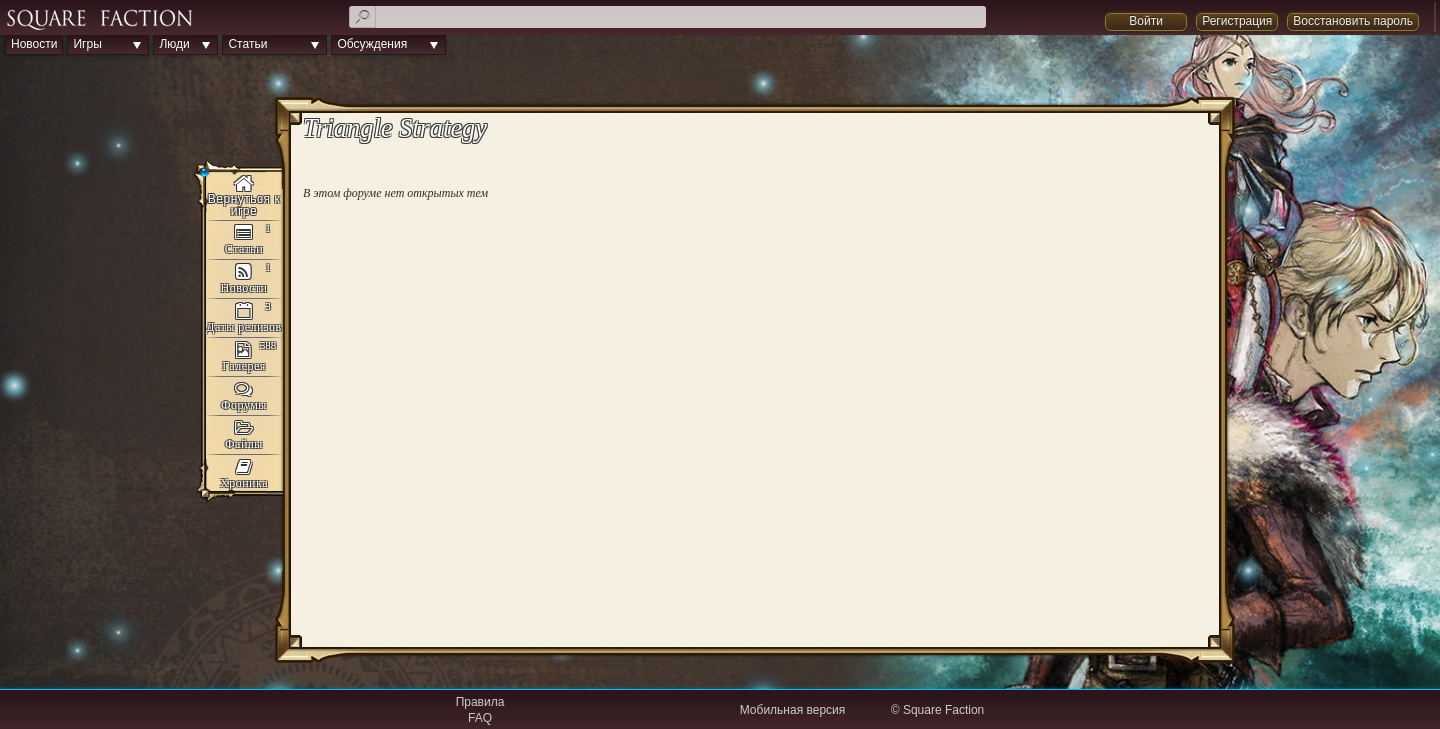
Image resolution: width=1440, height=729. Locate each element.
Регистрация (1237, 21)
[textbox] (667, 17)
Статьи (247, 44)
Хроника (244, 483)
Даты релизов (244, 327)
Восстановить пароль (1353, 21)
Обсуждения (372, 44)
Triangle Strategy (244, 196)
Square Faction (943, 710)
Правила (480, 702)
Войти (1146, 21)
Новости (34, 44)
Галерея (244, 366)
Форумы (244, 405)
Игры (87, 44)
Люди (174, 44)
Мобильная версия (793, 710)
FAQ (480, 718)
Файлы (244, 444)
